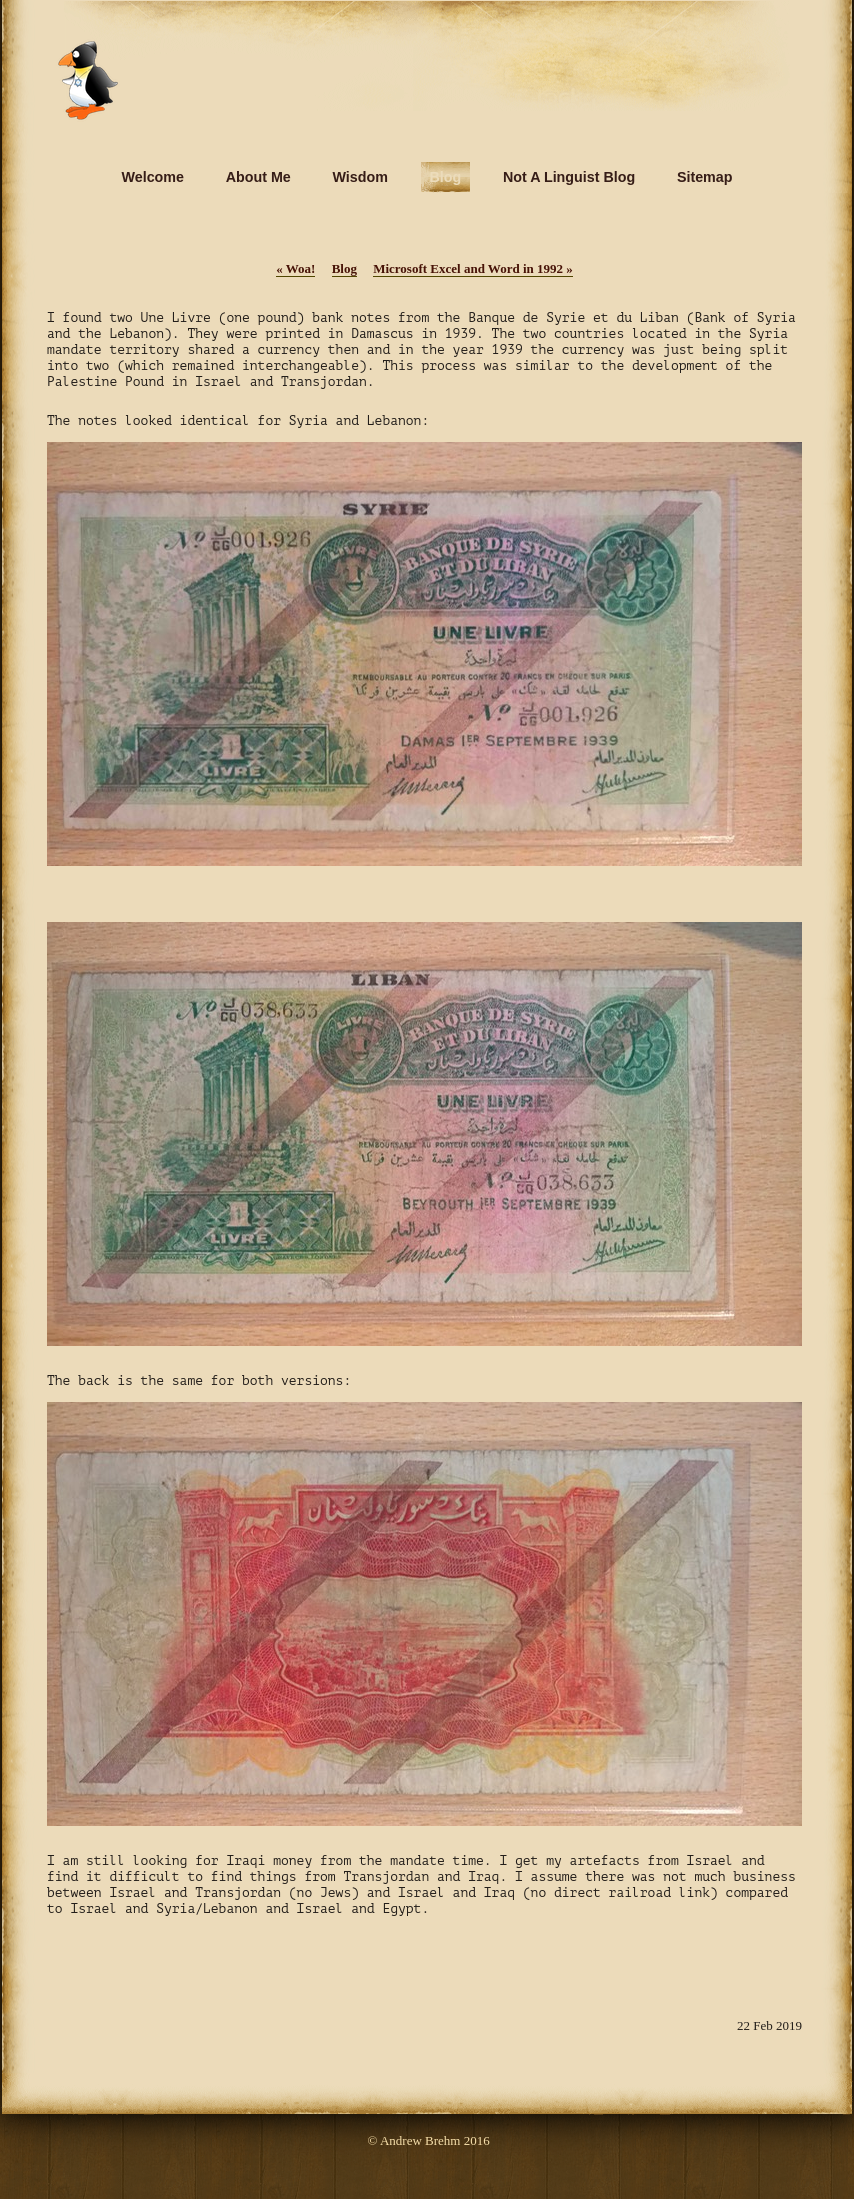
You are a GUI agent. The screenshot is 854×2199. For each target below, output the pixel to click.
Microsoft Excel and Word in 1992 (473, 268)
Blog (344, 268)
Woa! (295, 268)
